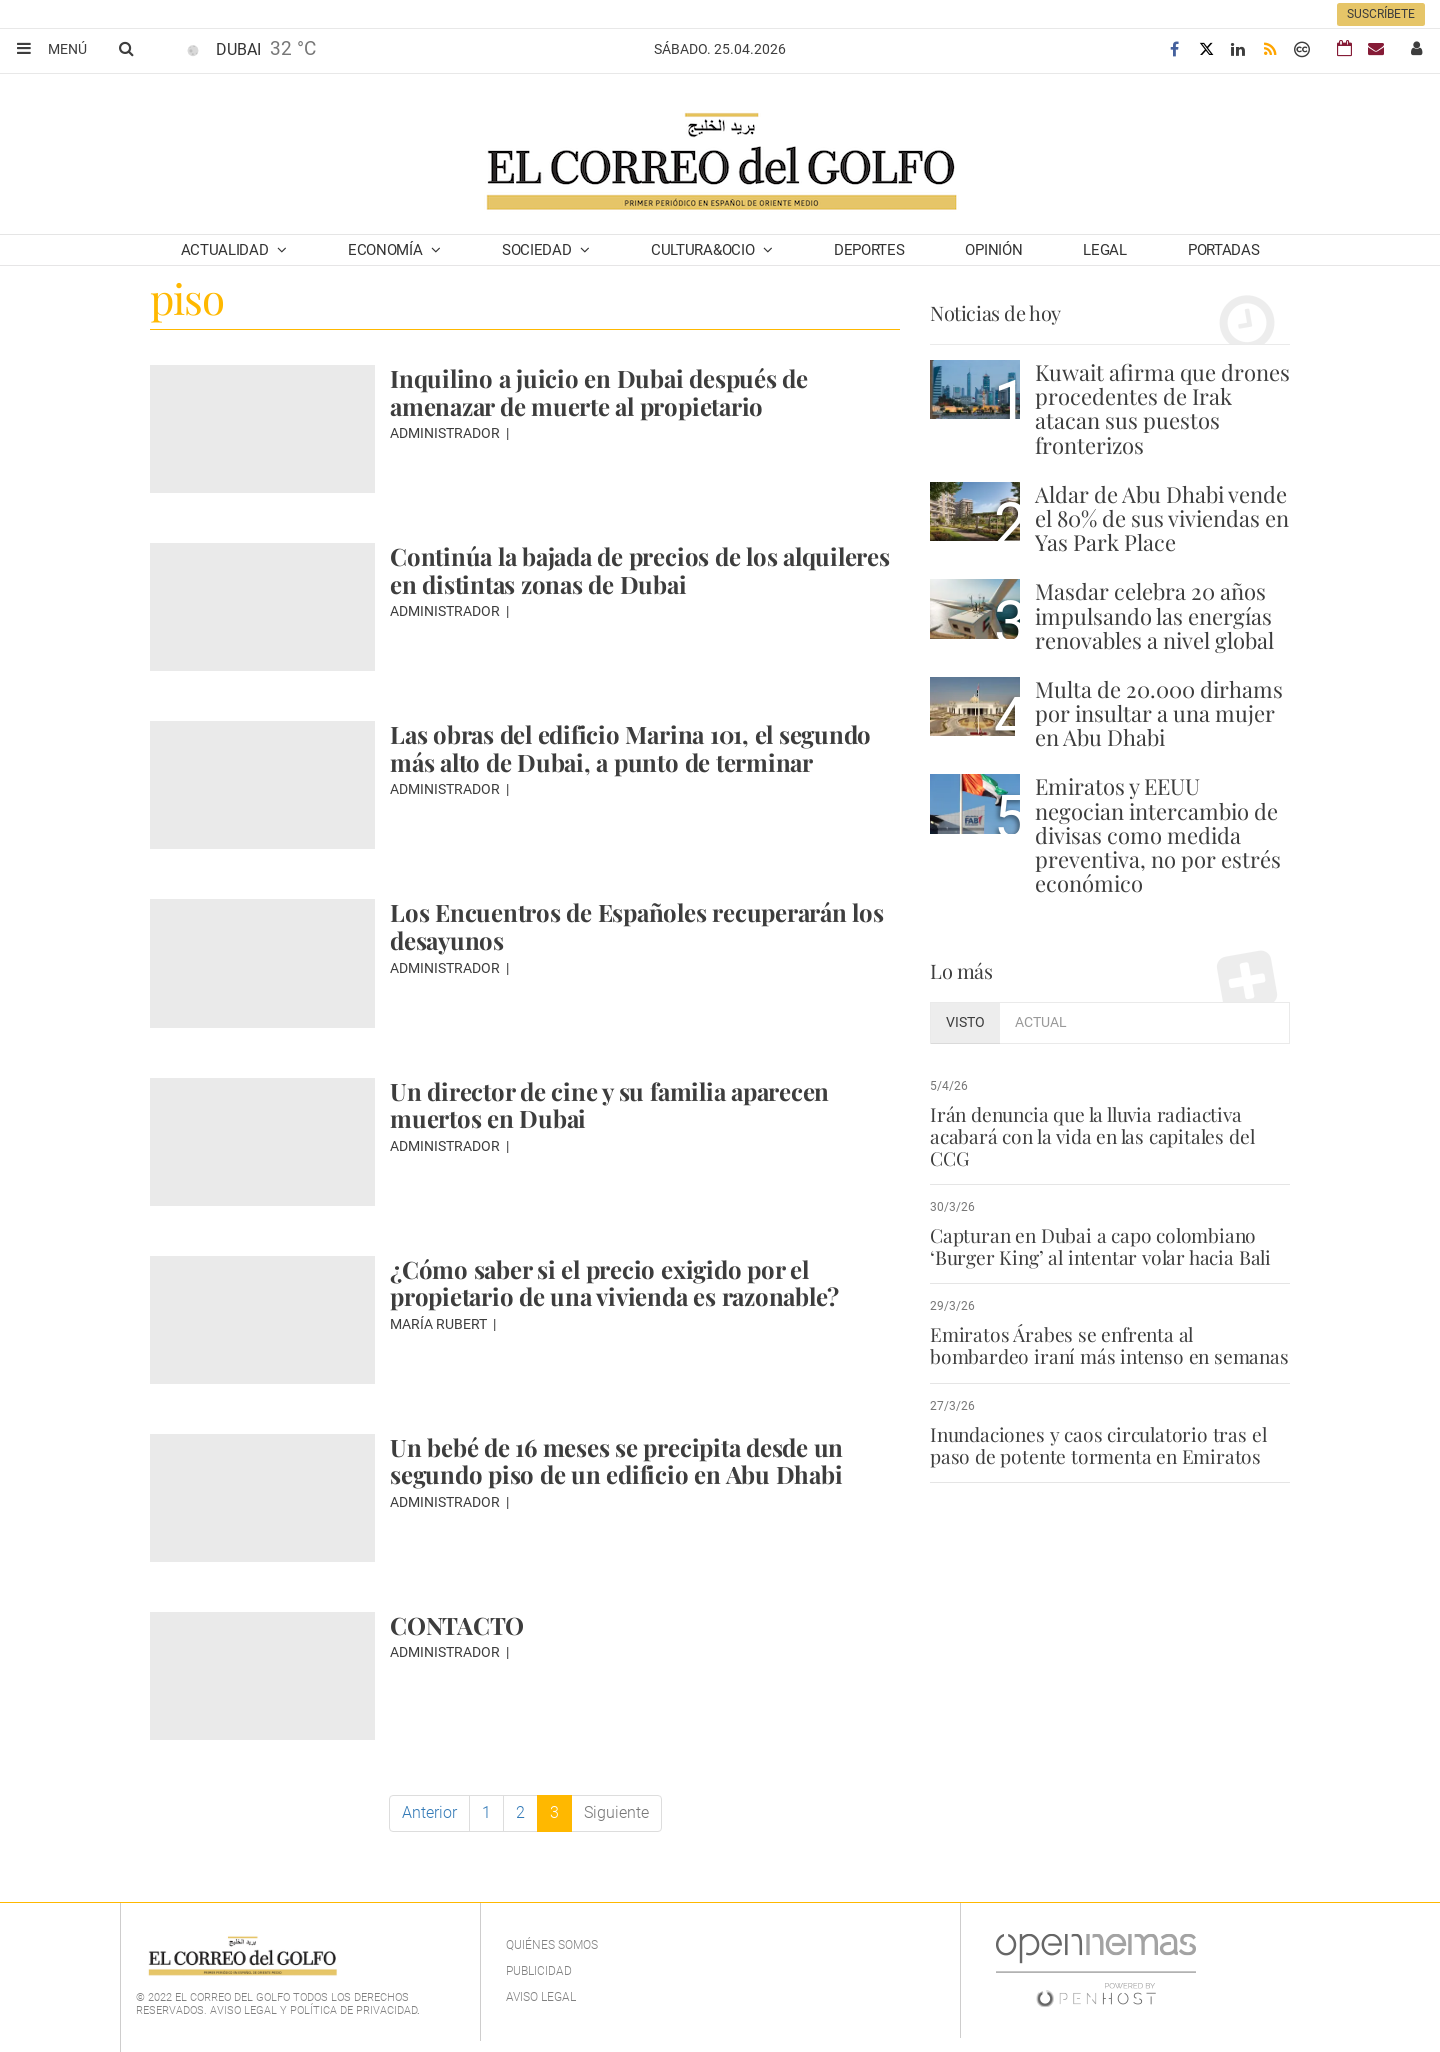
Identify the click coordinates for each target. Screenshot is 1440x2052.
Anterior (429, 1812)
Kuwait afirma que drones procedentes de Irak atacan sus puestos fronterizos (1162, 408)
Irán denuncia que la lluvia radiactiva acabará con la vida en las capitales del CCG (1092, 1136)
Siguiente (616, 1812)
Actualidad (227, 250)
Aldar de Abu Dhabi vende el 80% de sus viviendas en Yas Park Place (1162, 518)
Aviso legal (541, 1997)
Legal (1105, 250)
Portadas (1224, 250)
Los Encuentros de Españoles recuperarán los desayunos (637, 926)
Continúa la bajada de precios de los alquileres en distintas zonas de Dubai (640, 570)
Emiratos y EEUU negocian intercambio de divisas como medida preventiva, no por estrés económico (1158, 834)
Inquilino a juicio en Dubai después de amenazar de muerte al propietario (599, 392)
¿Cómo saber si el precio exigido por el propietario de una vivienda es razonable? (614, 1283)
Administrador (446, 433)
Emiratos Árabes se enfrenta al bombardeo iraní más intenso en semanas (1109, 1345)
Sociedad (538, 250)
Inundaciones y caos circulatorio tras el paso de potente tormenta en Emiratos (1098, 1445)
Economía (387, 250)
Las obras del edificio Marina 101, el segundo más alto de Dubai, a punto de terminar (630, 748)
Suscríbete (1381, 14)
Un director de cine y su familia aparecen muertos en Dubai (609, 1105)
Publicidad (539, 1971)
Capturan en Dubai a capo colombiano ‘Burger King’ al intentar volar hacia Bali (1100, 1246)
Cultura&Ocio (704, 250)
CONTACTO (457, 1625)
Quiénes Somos (552, 1945)
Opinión (993, 250)
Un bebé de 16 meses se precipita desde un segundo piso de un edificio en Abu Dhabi (616, 1461)
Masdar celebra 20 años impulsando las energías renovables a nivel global (1154, 615)
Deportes (869, 250)
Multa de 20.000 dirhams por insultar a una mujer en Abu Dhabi (1159, 713)
